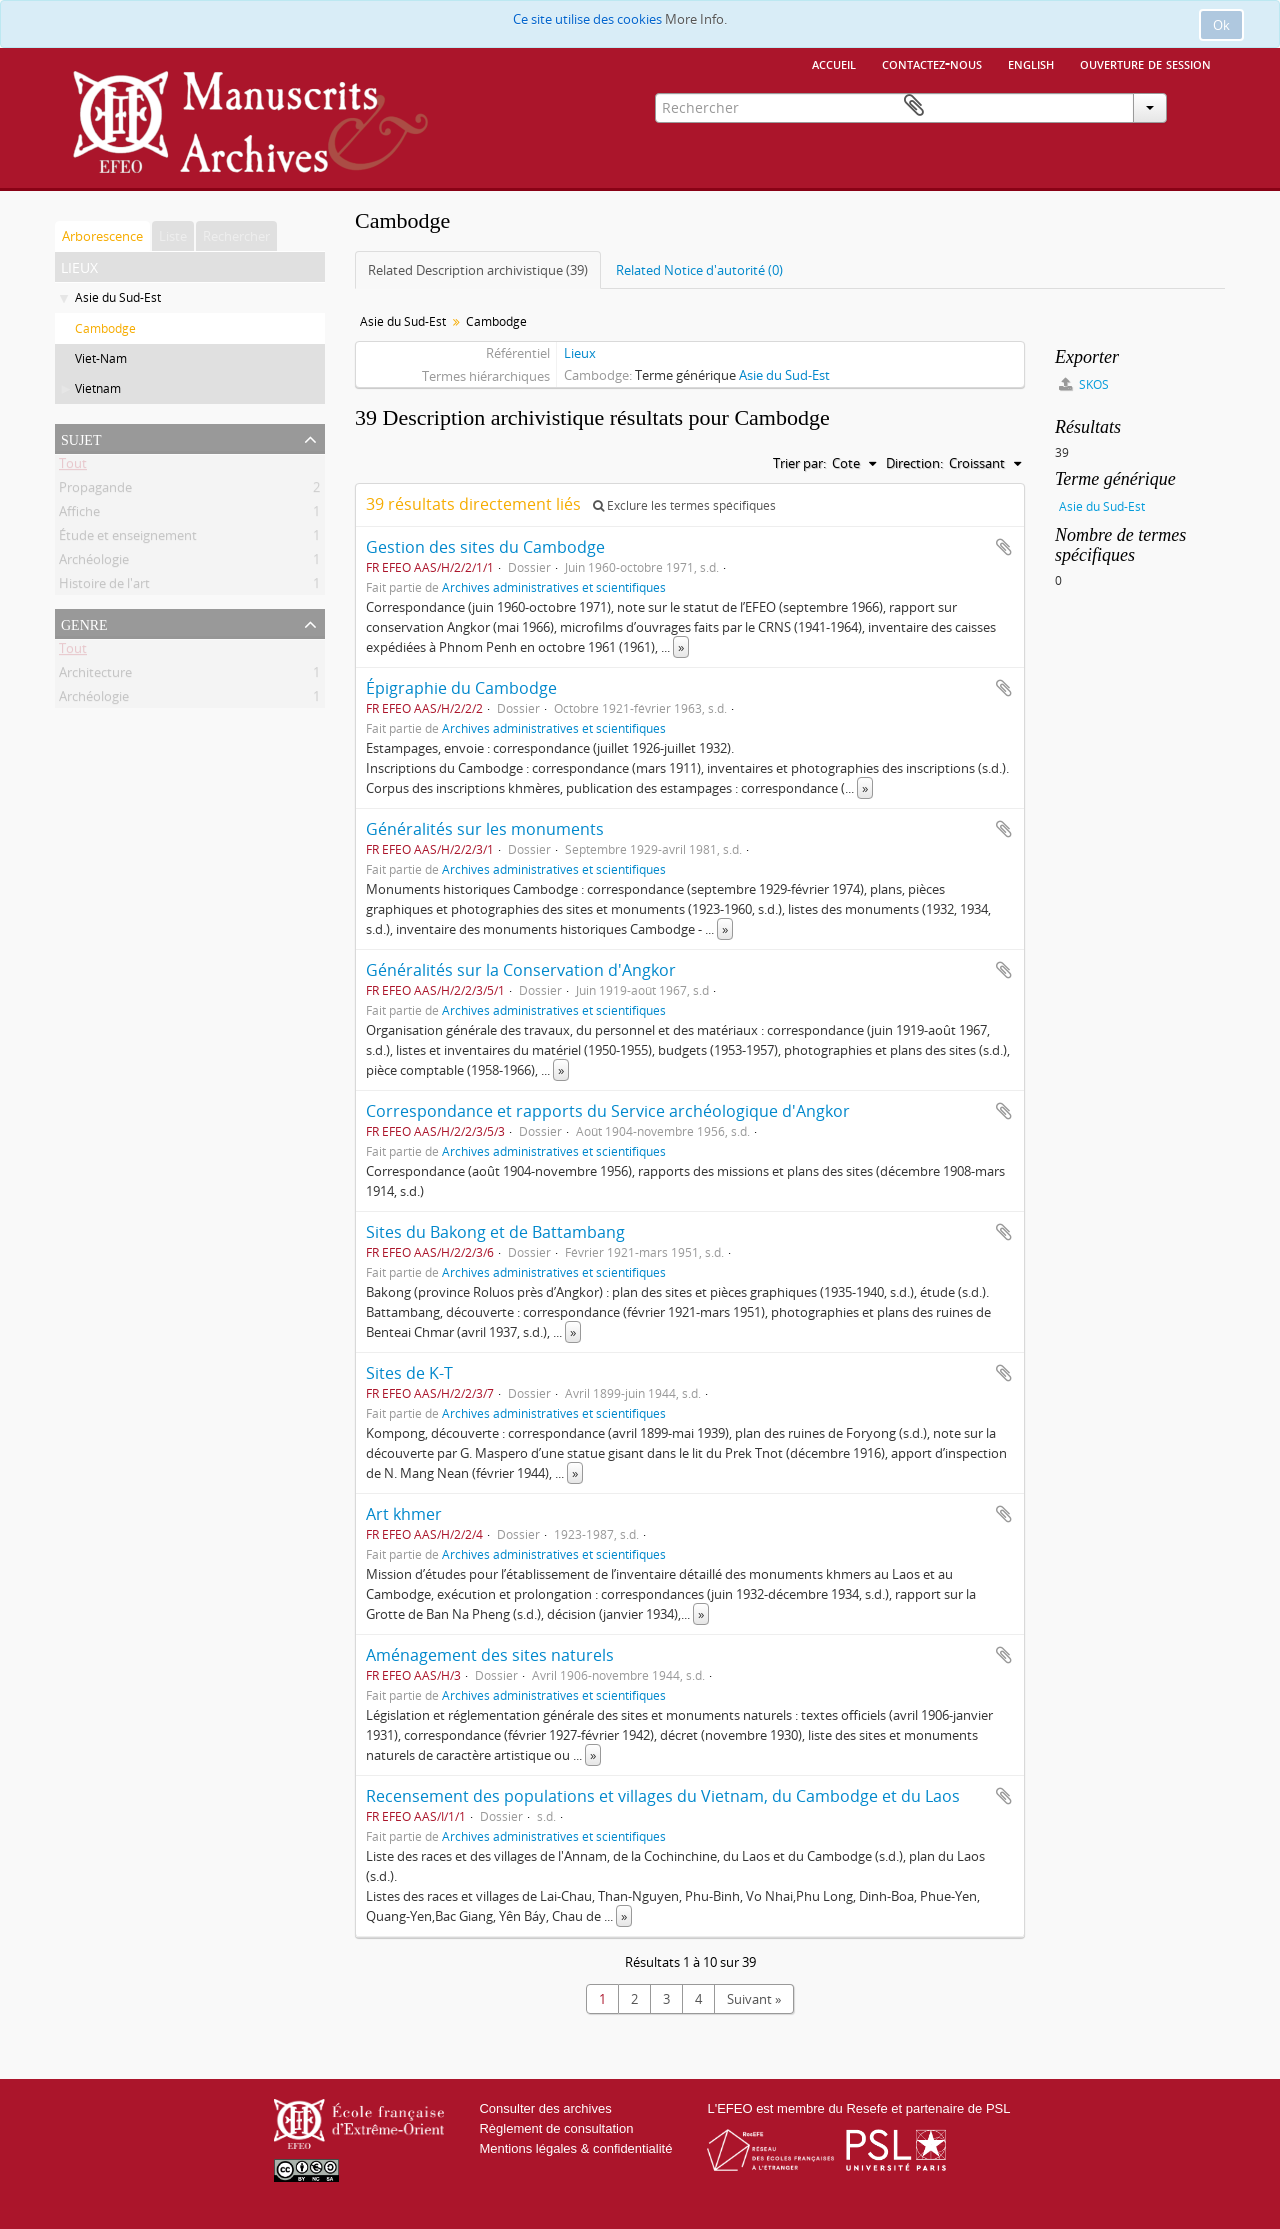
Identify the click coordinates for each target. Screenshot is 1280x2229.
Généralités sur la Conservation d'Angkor (521, 970)
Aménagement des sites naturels (490, 1655)
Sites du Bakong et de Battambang (495, 1232)
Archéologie (94, 563)
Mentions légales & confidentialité (575, 2148)
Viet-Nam (101, 358)
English (1031, 63)
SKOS (1084, 384)
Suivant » (754, 1999)
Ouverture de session (1145, 63)
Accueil (834, 63)
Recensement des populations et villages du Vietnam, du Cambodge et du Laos (663, 1796)
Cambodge (105, 328)
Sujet (81, 438)
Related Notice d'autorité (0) (699, 270)
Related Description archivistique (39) (478, 270)
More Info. (696, 19)
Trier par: (799, 463)
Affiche (79, 515)
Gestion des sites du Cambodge (485, 547)
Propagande (95, 491)
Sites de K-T (409, 1373)
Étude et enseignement (128, 539)
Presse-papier (1196, 106)
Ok (1221, 25)
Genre (84, 623)
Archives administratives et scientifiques (554, 587)
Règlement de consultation (556, 2128)
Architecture (95, 676)
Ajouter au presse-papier (1004, 547)
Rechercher (236, 236)
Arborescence (102, 236)
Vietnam (98, 388)
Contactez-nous (932, 63)
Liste (173, 236)
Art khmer (404, 1514)
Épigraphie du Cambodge (461, 688)
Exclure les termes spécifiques (684, 505)
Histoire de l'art (104, 587)
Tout (73, 467)
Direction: (914, 463)
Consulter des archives (545, 2108)
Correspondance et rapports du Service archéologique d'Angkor (608, 1111)
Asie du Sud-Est (118, 297)
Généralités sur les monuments (485, 829)
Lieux (580, 353)
